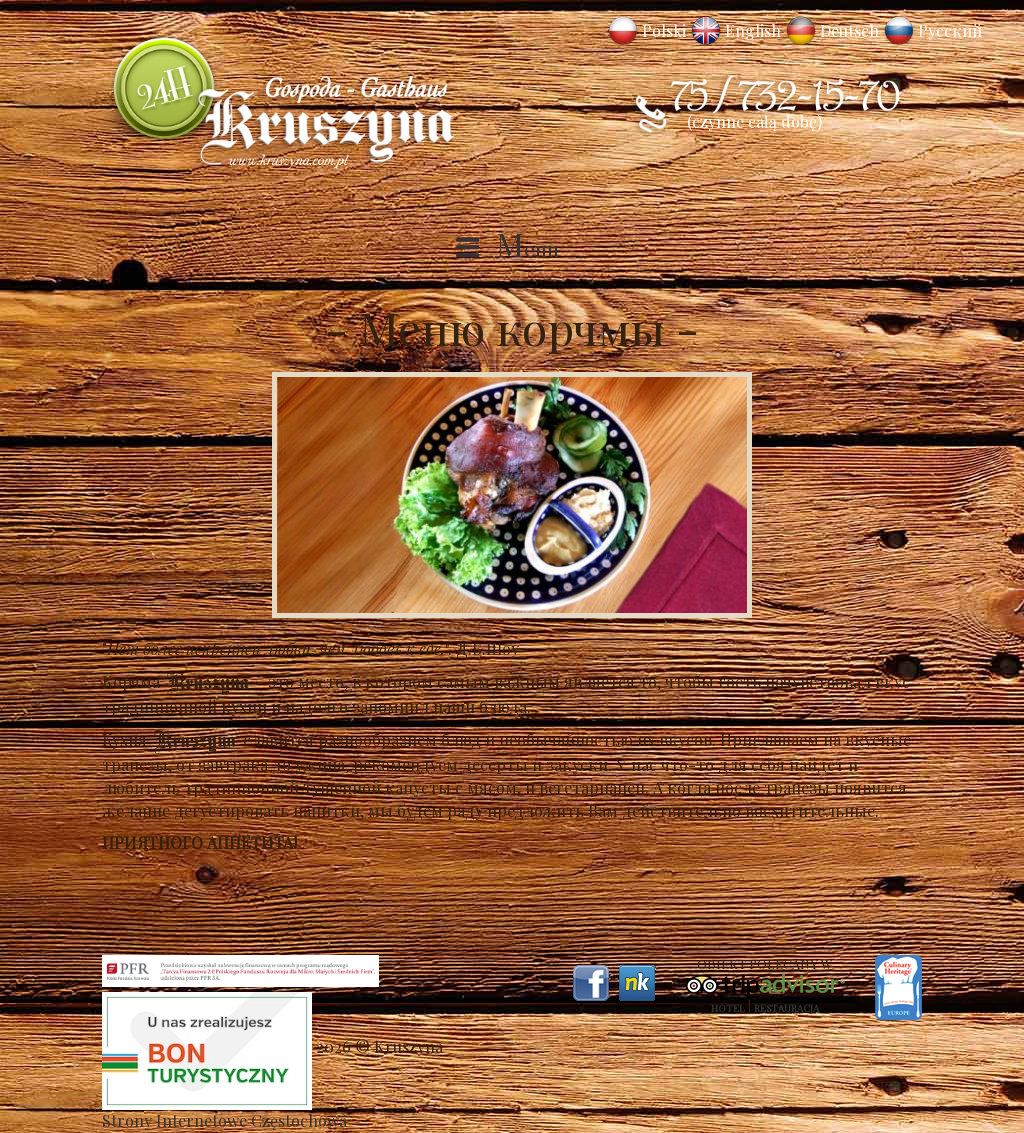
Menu (527, 248)
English (753, 30)
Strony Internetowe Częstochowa (224, 1120)
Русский (950, 30)
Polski (664, 30)
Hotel (728, 1008)
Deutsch (849, 30)
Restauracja (786, 1008)
